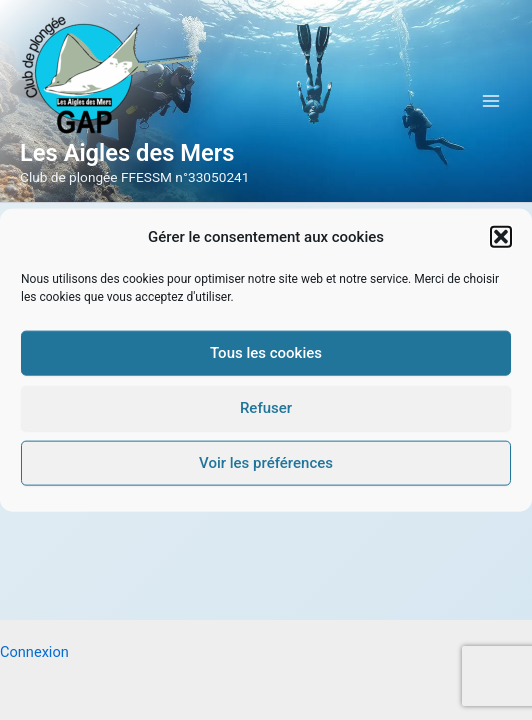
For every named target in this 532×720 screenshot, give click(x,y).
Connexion (34, 652)
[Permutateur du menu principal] (491, 101)
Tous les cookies (266, 353)
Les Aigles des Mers (127, 153)
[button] (501, 237)
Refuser (266, 408)
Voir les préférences (266, 463)
